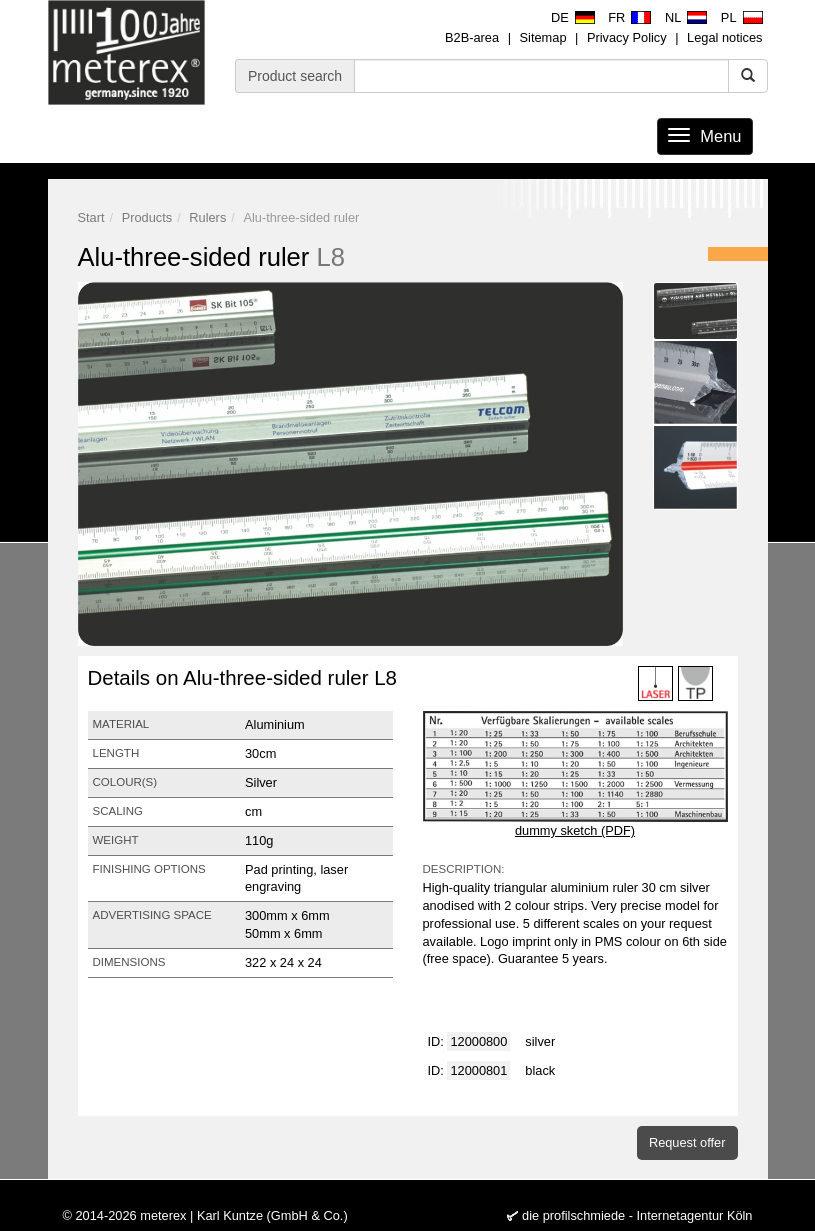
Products (147, 217)
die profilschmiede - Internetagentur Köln (637, 1215)
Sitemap (543, 37)
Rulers (207, 217)
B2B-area (472, 37)
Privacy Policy (627, 37)
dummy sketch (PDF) (575, 830)
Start (91, 217)
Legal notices (724, 37)
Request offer (687, 1142)
